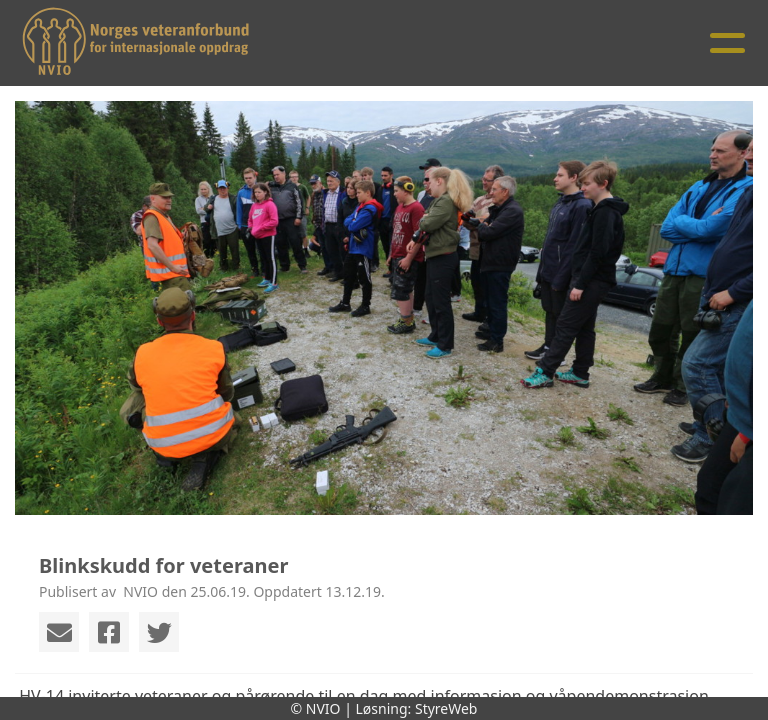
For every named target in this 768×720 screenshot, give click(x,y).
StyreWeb (446, 708)
